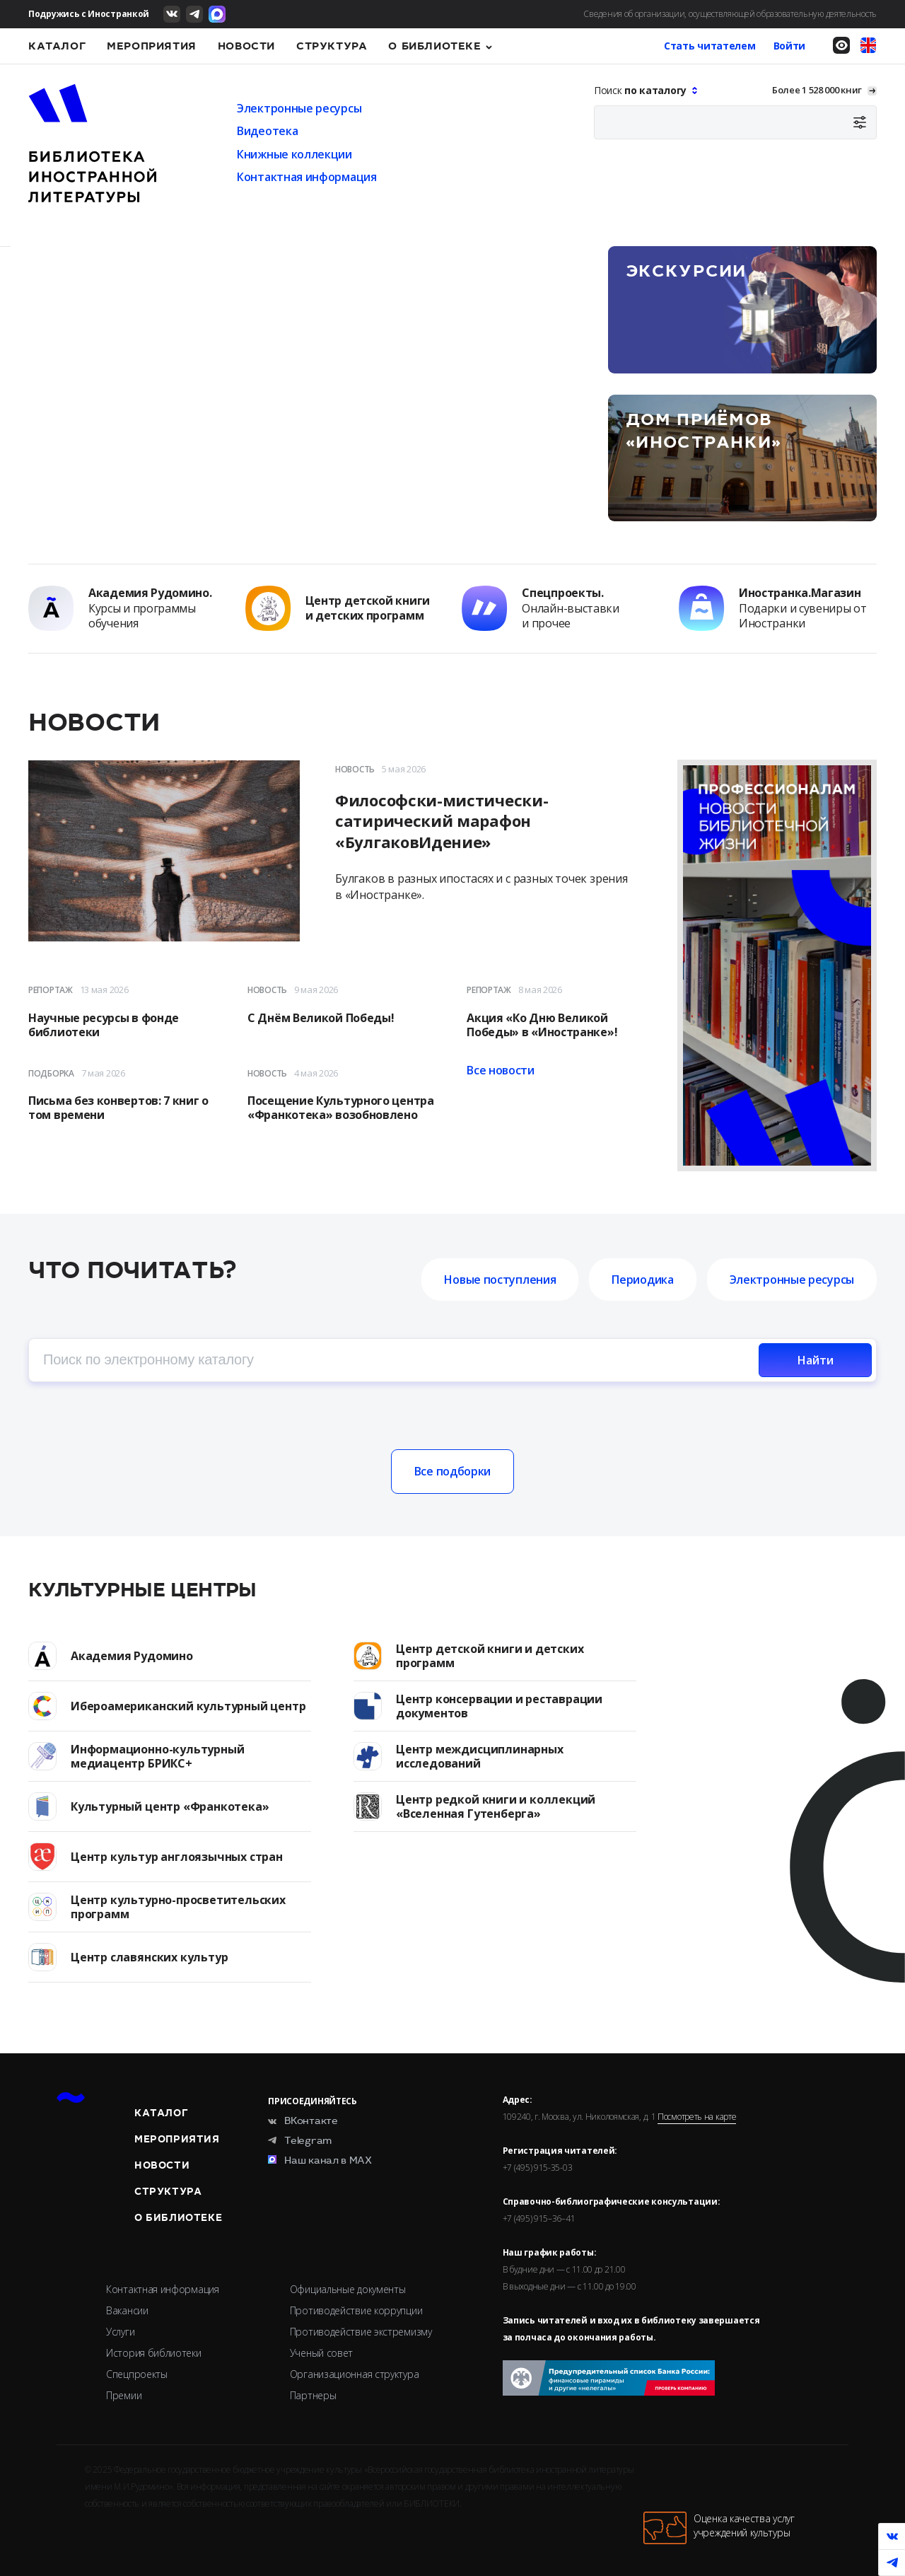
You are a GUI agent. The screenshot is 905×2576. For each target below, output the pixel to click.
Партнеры (313, 2395)
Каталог (57, 46)
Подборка (51, 1073)
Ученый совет (321, 2353)
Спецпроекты (137, 2374)
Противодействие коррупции (356, 2310)
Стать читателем (710, 45)
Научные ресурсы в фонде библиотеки (103, 1025)
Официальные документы (348, 2289)
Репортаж (50, 990)
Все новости (501, 1070)
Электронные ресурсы (299, 108)
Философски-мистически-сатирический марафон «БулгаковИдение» (441, 821)
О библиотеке (434, 46)
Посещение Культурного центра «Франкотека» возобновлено (340, 1107)
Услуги (120, 2331)
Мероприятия (152, 46)
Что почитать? (132, 1271)
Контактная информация (307, 177)
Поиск (641, 90)
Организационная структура (354, 2374)
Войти (789, 45)
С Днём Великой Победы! (320, 1018)
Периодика (642, 1279)
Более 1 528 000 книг (817, 89)
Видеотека (267, 131)
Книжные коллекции (294, 154)
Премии (123, 2395)
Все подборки (452, 1471)
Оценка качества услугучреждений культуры (719, 2528)
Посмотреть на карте (697, 2117)
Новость (355, 769)
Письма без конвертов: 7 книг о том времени (118, 1107)
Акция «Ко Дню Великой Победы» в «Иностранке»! (542, 1025)
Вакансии (127, 2310)
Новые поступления (500, 1279)
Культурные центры (142, 1590)
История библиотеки (154, 2353)
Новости (246, 46)
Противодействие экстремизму (361, 2331)
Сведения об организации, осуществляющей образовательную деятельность (730, 14)
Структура (331, 46)
